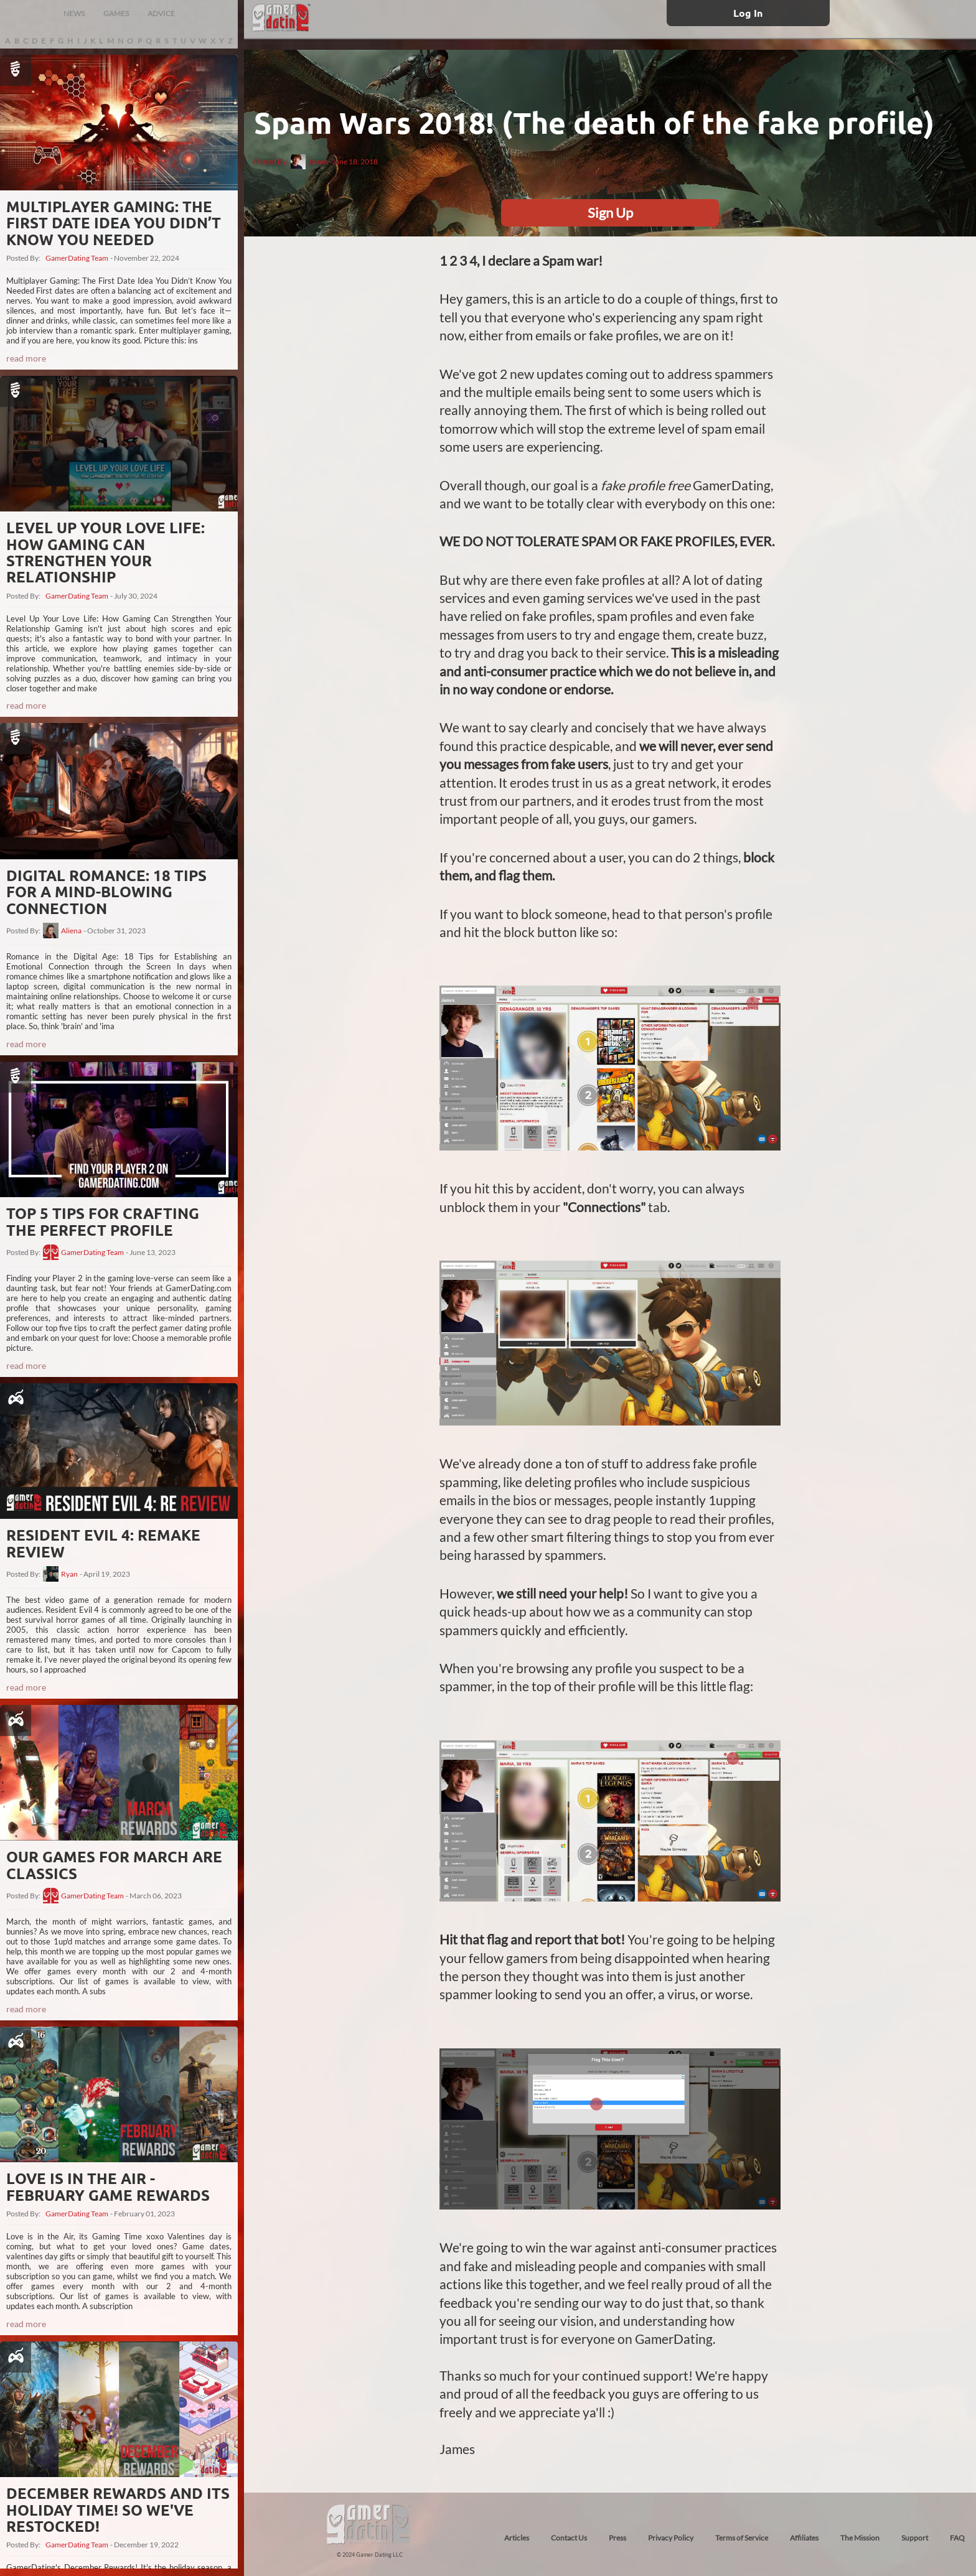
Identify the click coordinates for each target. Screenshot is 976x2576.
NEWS (74, 13)
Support (914, 2537)
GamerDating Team (76, 258)
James (309, 161)
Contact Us (569, 2537)
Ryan (69, 1574)
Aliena (71, 930)
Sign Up (610, 212)
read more (26, 358)
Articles (516, 2537)
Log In (747, 12)
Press (617, 2537)
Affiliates (804, 2537)
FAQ (957, 2537)
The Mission (860, 2537)
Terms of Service (741, 2537)
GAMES (116, 13)
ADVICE (161, 13)
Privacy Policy (670, 2537)
